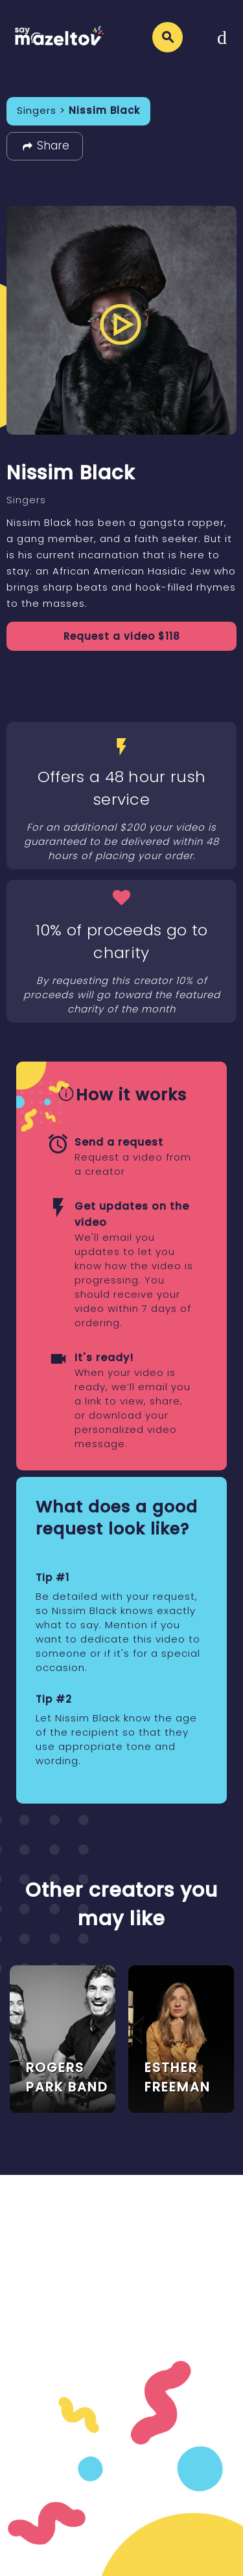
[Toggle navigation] (222, 37)
